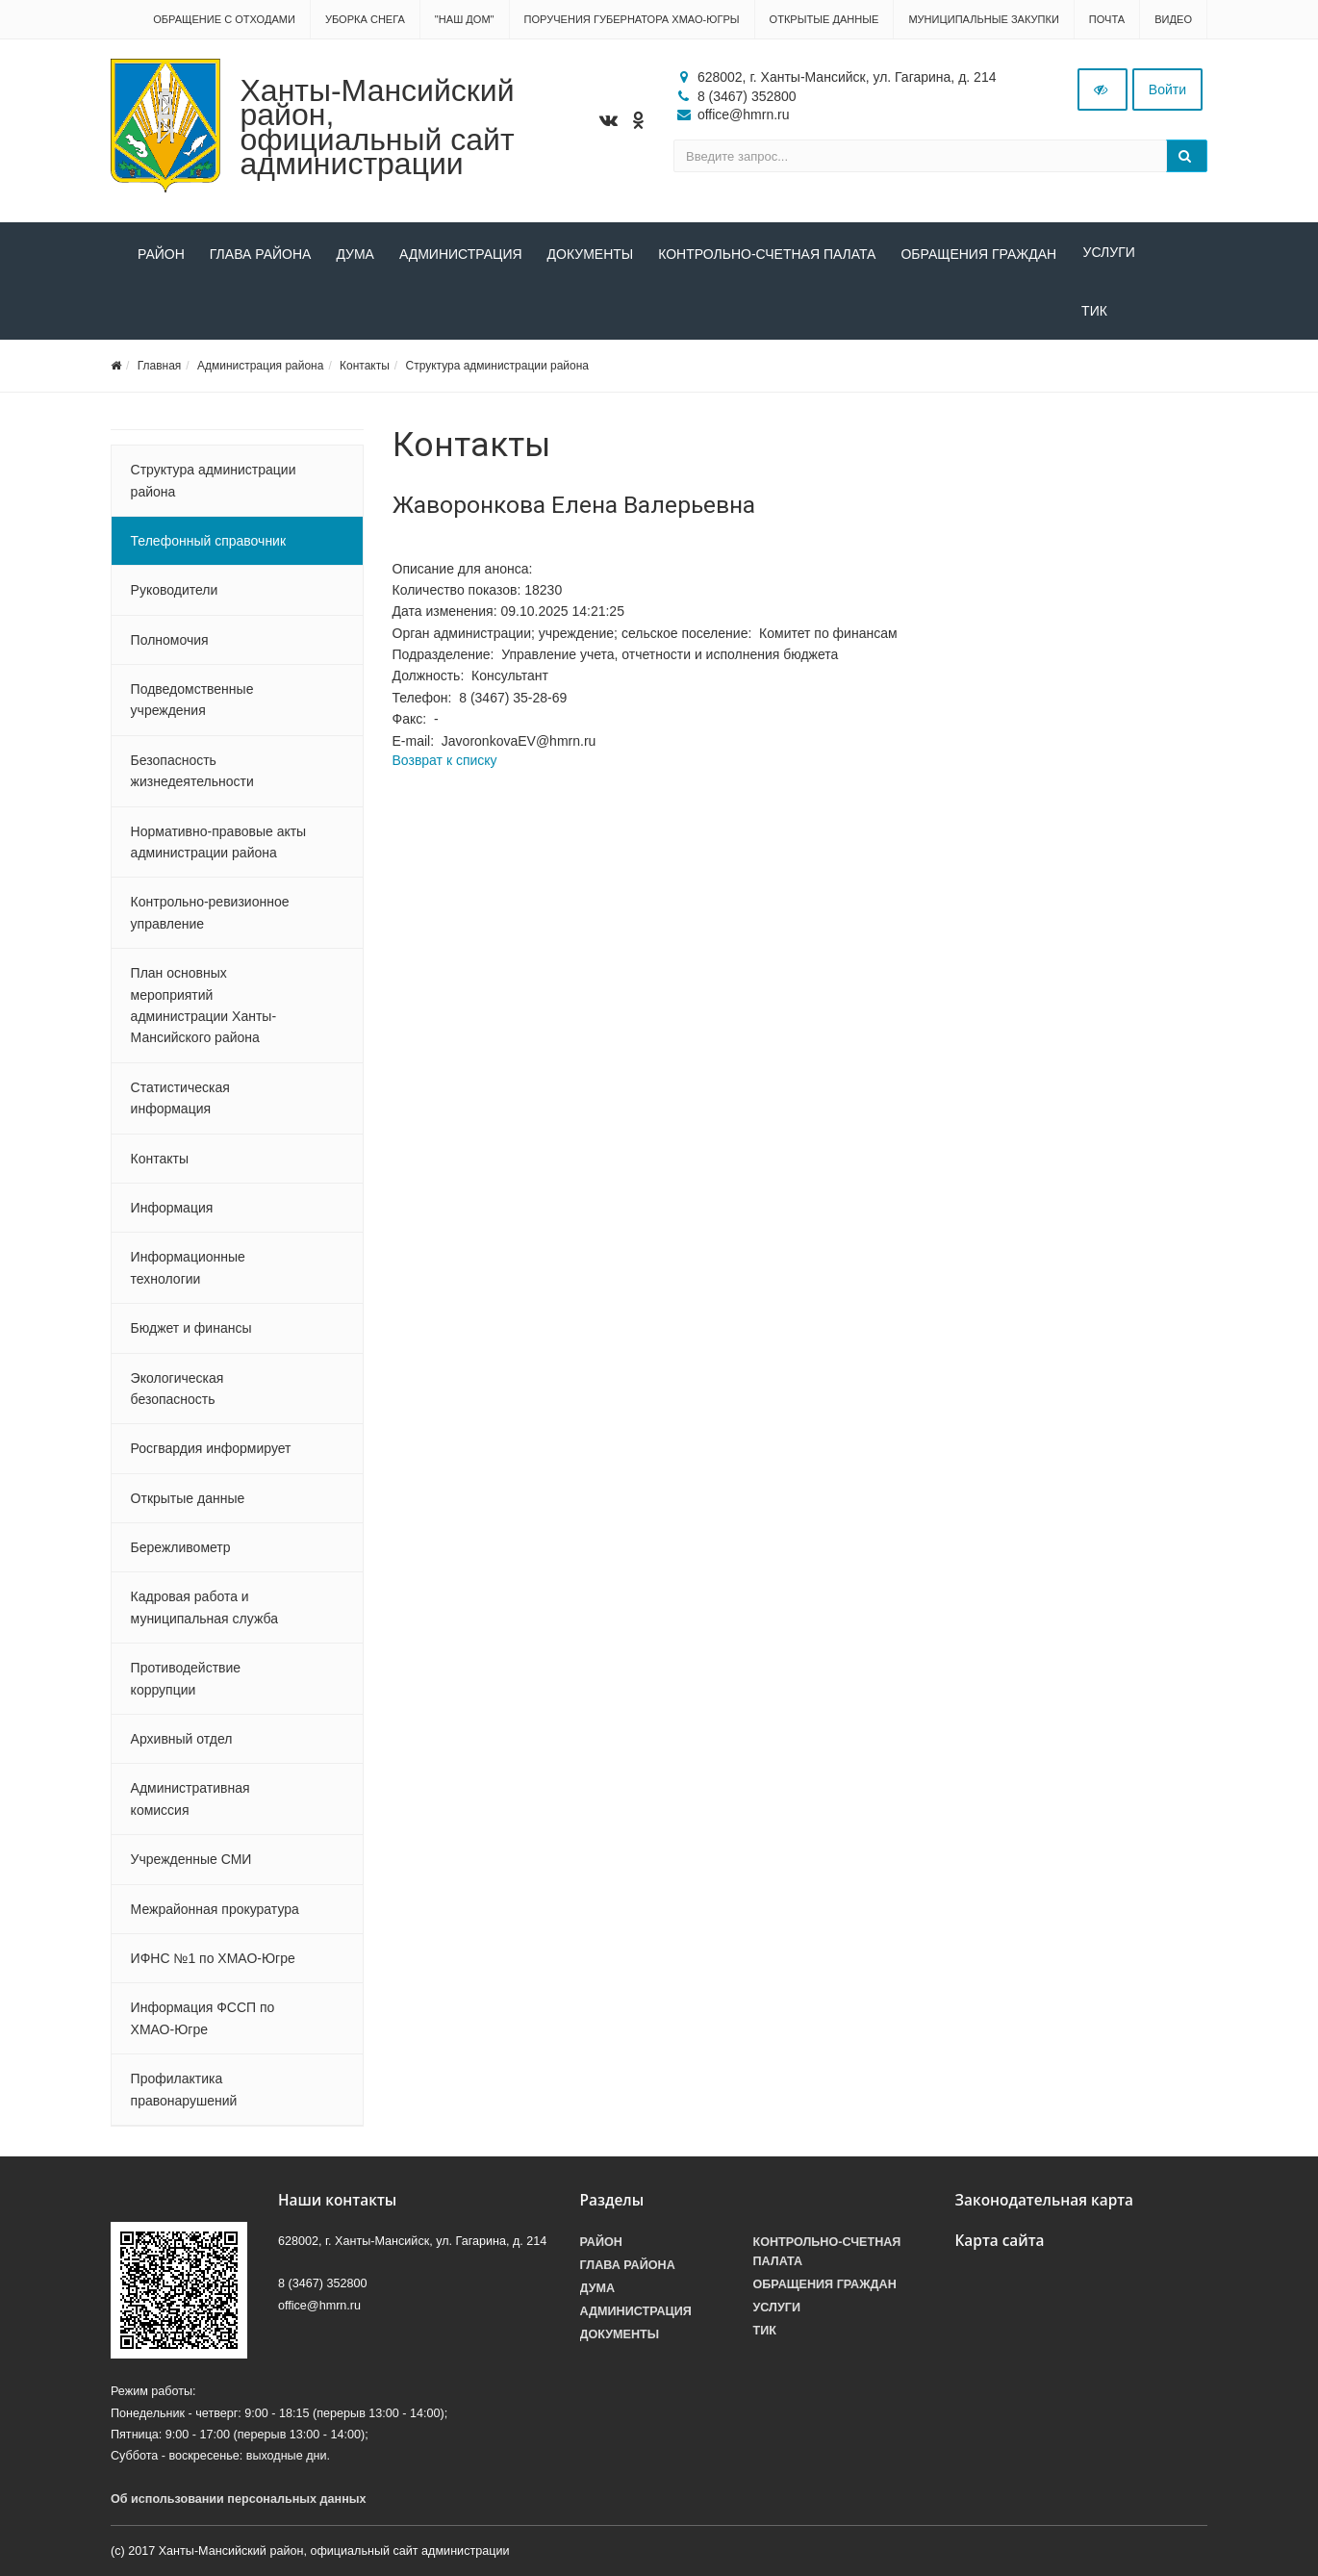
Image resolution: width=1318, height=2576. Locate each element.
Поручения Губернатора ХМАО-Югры (632, 19)
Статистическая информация (180, 1102)
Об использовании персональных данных (239, 2503)
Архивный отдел (182, 1742)
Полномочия (170, 643)
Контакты (365, 369)
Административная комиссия (190, 1803)
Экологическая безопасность (177, 1392)
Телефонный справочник (208, 544)
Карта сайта (1000, 2244)
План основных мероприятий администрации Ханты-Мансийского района (203, 1009)
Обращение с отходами (224, 19)
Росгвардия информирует (211, 1453)
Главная (160, 369)
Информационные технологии (188, 1272)
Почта (1107, 19)
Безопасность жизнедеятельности (192, 774)
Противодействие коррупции (186, 1683)
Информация (172, 1211)
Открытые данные (824, 19)
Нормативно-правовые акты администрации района (219, 846)
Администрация (460, 254)
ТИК (151, 314)
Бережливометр (181, 1551)
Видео (1173, 19)
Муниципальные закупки (983, 19)
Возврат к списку (445, 764)
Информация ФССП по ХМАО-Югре (203, 2022)
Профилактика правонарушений (184, 2093)
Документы (590, 254)
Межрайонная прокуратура (215, 1913)
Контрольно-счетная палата (766, 254)
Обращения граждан (978, 254)
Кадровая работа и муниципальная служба (204, 1612)
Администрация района (260, 369)
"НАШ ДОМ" (464, 19)
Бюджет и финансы (191, 1331)
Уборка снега (365, 19)
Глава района (261, 254)
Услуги (1107, 254)
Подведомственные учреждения (192, 703)
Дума (355, 254)
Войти (1167, 89)
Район (161, 254)
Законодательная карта (1044, 2204)
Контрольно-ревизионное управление (210, 917)
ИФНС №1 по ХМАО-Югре (213, 1962)
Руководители (174, 594)
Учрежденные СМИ (191, 1863)
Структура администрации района (496, 369)
